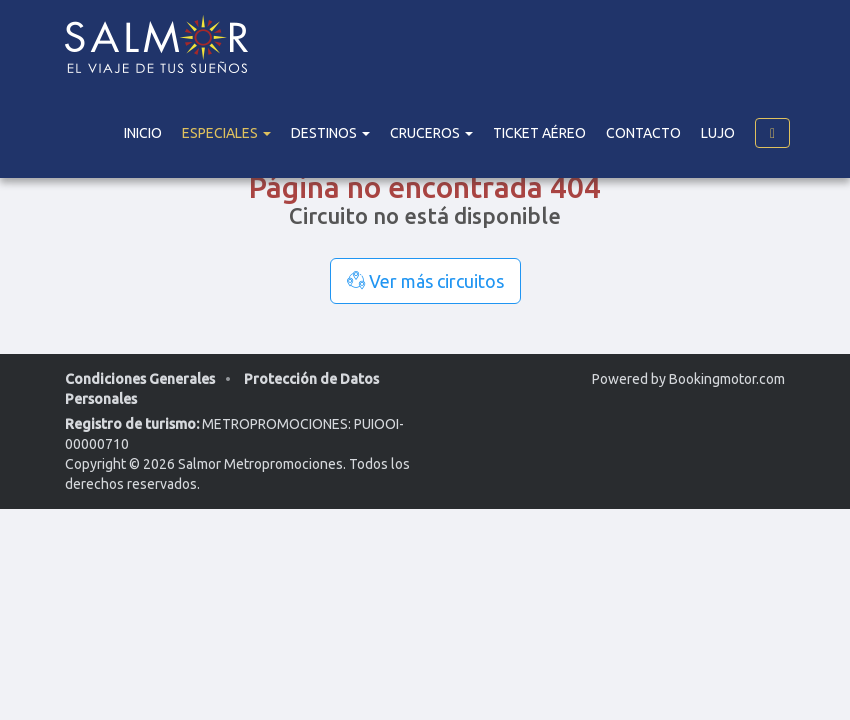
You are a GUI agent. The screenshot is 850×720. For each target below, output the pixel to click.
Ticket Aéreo (539, 133)
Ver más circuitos (425, 281)
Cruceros (431, 133)
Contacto (643, 133)
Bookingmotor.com (727, 379)
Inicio (143, 133)
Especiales (226, 133)
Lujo (718, 133)
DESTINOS (330, 133)
